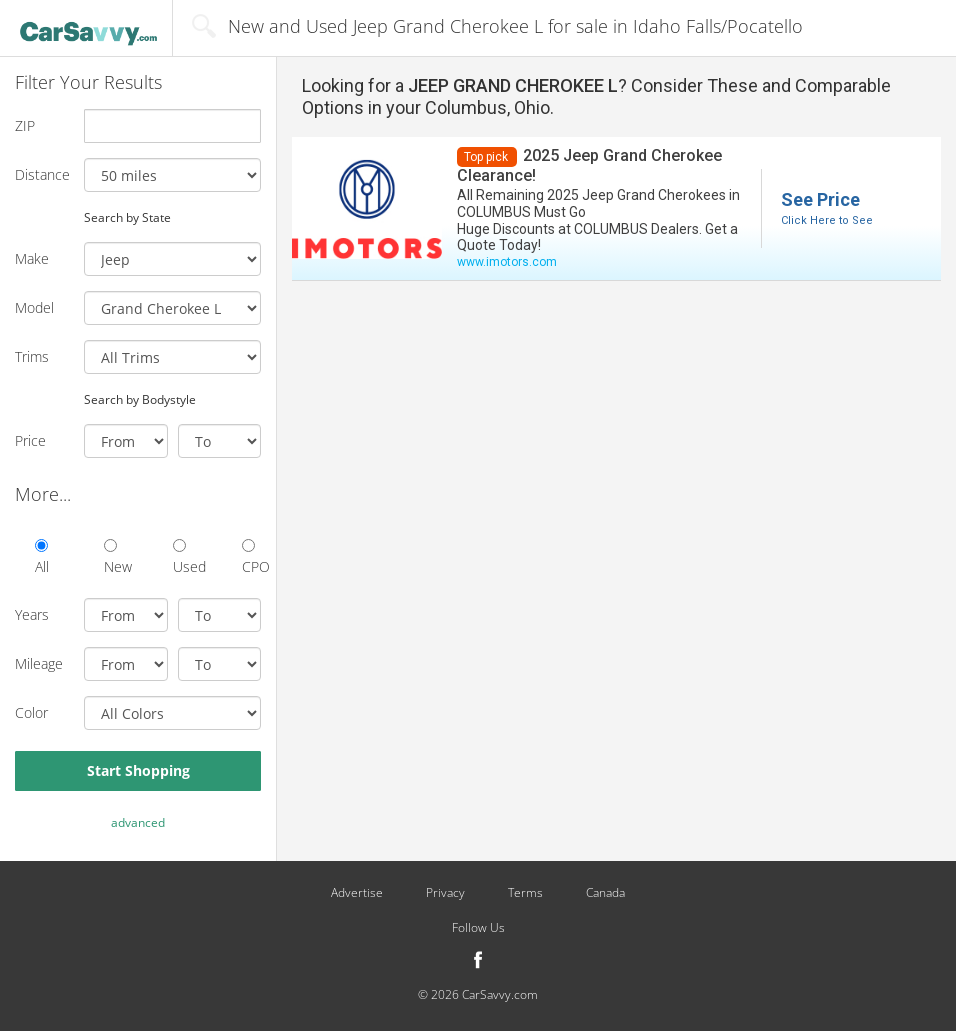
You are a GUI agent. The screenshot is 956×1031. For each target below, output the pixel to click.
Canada (605, 893)
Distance (42, 174)
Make (32, 258)
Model (34, 307)
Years (32, 614)
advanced (138, 822)
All (42, 557)
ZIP (25, 125)
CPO (251, 557)
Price (30, 440)
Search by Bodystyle (140, 399)
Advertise (357, 893)
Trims (32, 356)
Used (182, 557)
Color (31, 712)
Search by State (127, 217)
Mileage (39, 663)
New (113, 557)
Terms (525, 893)
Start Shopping (138, 770)
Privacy (445, 893)
